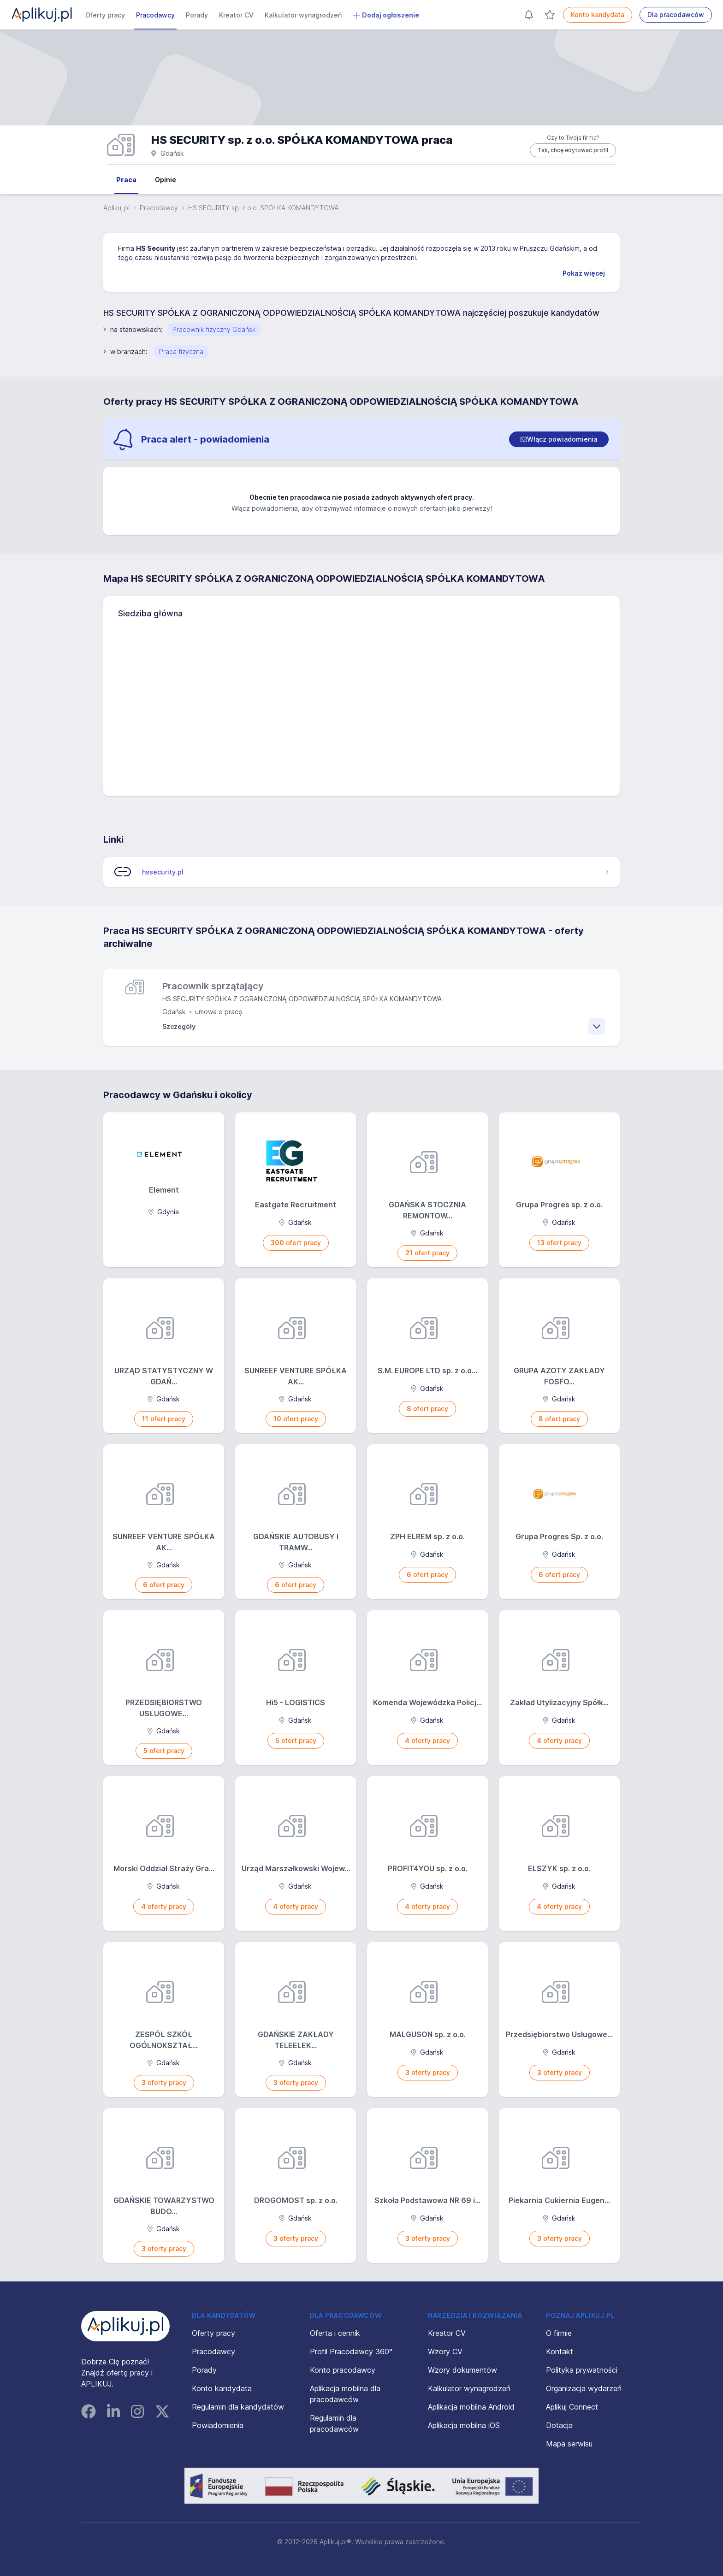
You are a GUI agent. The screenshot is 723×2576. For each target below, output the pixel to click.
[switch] (559, 439)
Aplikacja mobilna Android (471, 2406)
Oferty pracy (105, 15)
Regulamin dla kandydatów (238, 2406)
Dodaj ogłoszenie (386, 15)
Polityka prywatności (581, 2370)
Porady (197, 15)
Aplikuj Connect (572, 2406)
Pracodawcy (155, 15)
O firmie (559, 2333)
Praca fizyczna (181, 351)
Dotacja (559, 2425)
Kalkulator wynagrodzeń (303, 15)
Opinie (165, 179)
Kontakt (559, 2351)
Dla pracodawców (675, 14)
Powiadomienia (217, 2425)
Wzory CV (445, 2351)
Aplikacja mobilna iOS (464, 2425)
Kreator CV (236, 15)
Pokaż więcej (584, 273)
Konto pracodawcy (342, 2370)
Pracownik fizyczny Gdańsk (213, 329)
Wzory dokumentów (462, 2370)
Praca (126, 179)
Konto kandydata (597, 14)
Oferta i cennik (335, 2333)
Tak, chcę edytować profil (573, 150)
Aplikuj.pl (116, 208)
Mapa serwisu (569, 2443)
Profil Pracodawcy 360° (351, 2351)
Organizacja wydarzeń (584, 2388)
